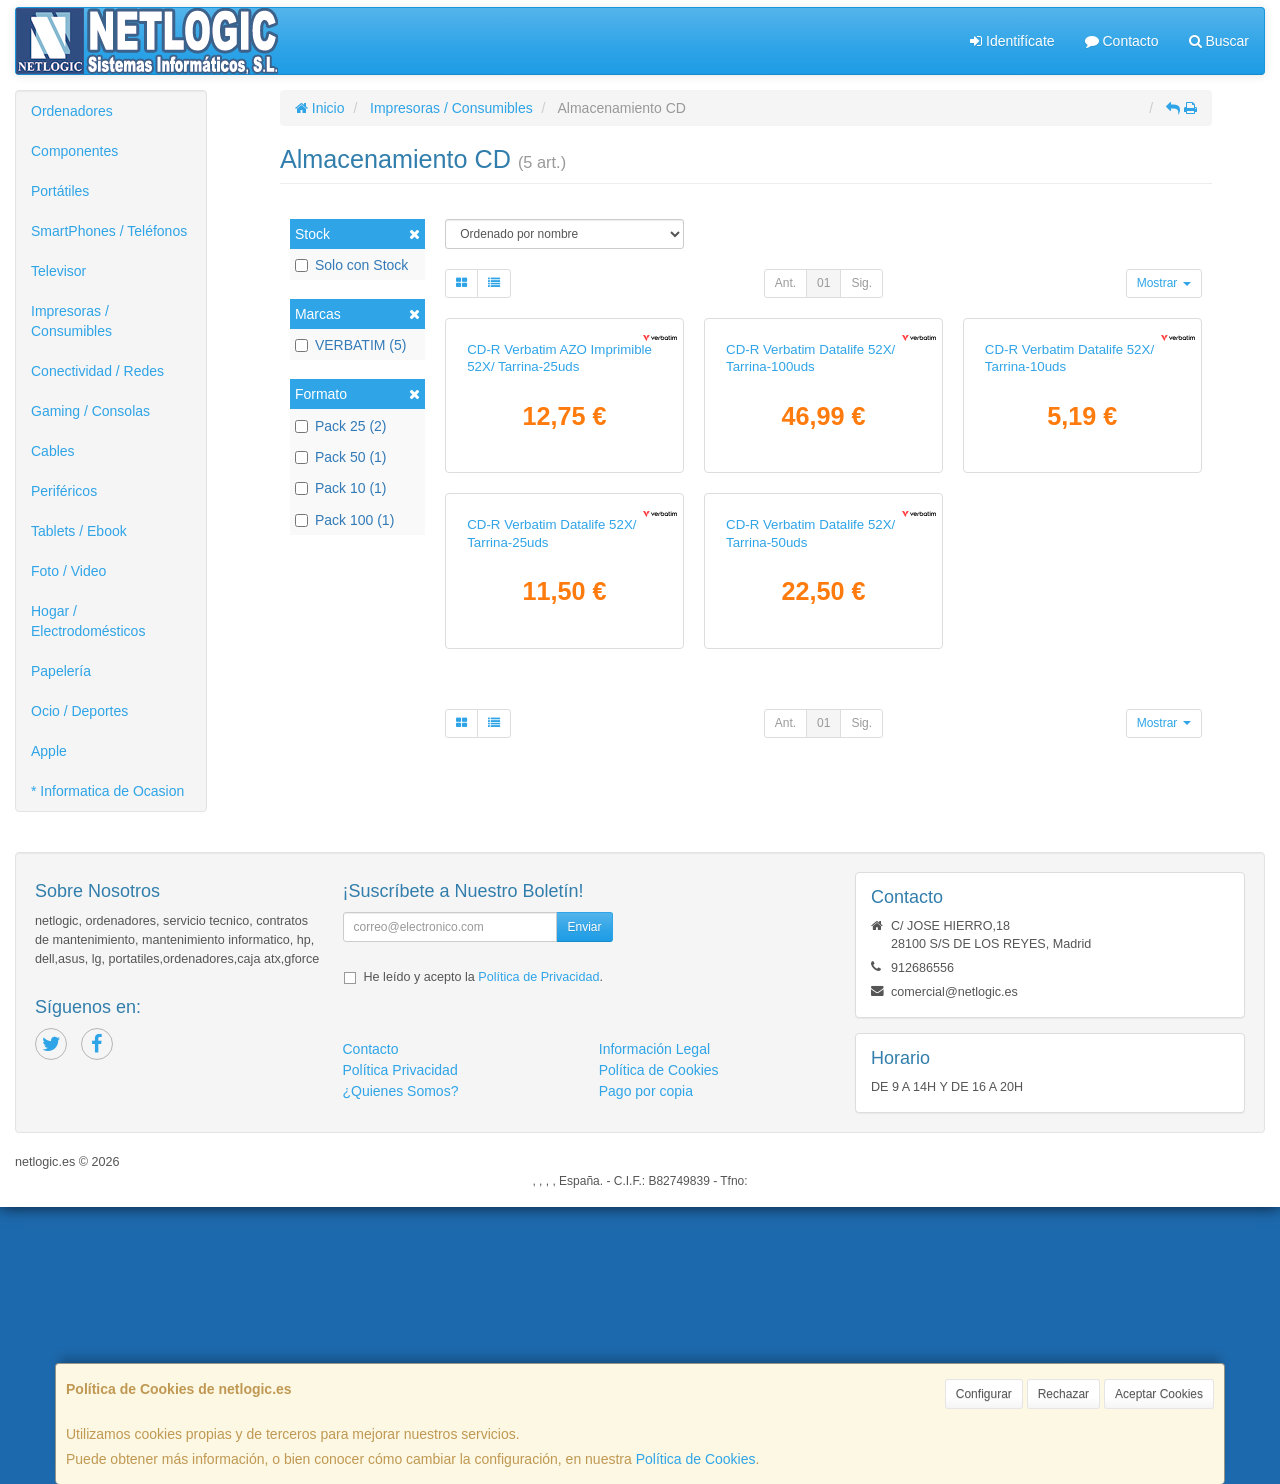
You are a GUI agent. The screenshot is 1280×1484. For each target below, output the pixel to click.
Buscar (1219, 41)
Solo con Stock (351, 265)
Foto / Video (68, 571)
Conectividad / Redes (97, 371)
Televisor (58, 271)
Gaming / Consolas (90, 411)
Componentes (74, 151)
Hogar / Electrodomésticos (88, 621)
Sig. (861, 283)
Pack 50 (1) (341, 457)
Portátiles (60, 191)
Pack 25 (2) (341, 426)
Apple (49, 751)
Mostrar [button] (1164, 283)
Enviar (584, 1204)
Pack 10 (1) (341, 488)
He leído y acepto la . (483, 1254)
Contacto (1122, 41)
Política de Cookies (696, 1459)
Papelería (61, 671)
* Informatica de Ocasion (107, 791)
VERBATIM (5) (351, 345)
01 (823, 283)
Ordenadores (72, 111)
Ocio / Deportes (79, 711)
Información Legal (654, 1326)
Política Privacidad (400, 1347)
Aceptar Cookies (1159, 1394)
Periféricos (64, 491)
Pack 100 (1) (344, 520)
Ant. (785, 283)
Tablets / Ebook (79, 531)
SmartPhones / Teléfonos (109, 231)
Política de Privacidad (538, 1254)
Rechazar (1063, 1394)
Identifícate (1012, 41)
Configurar (984, 1394)
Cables (53, 451)
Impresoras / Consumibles (71, 321)
